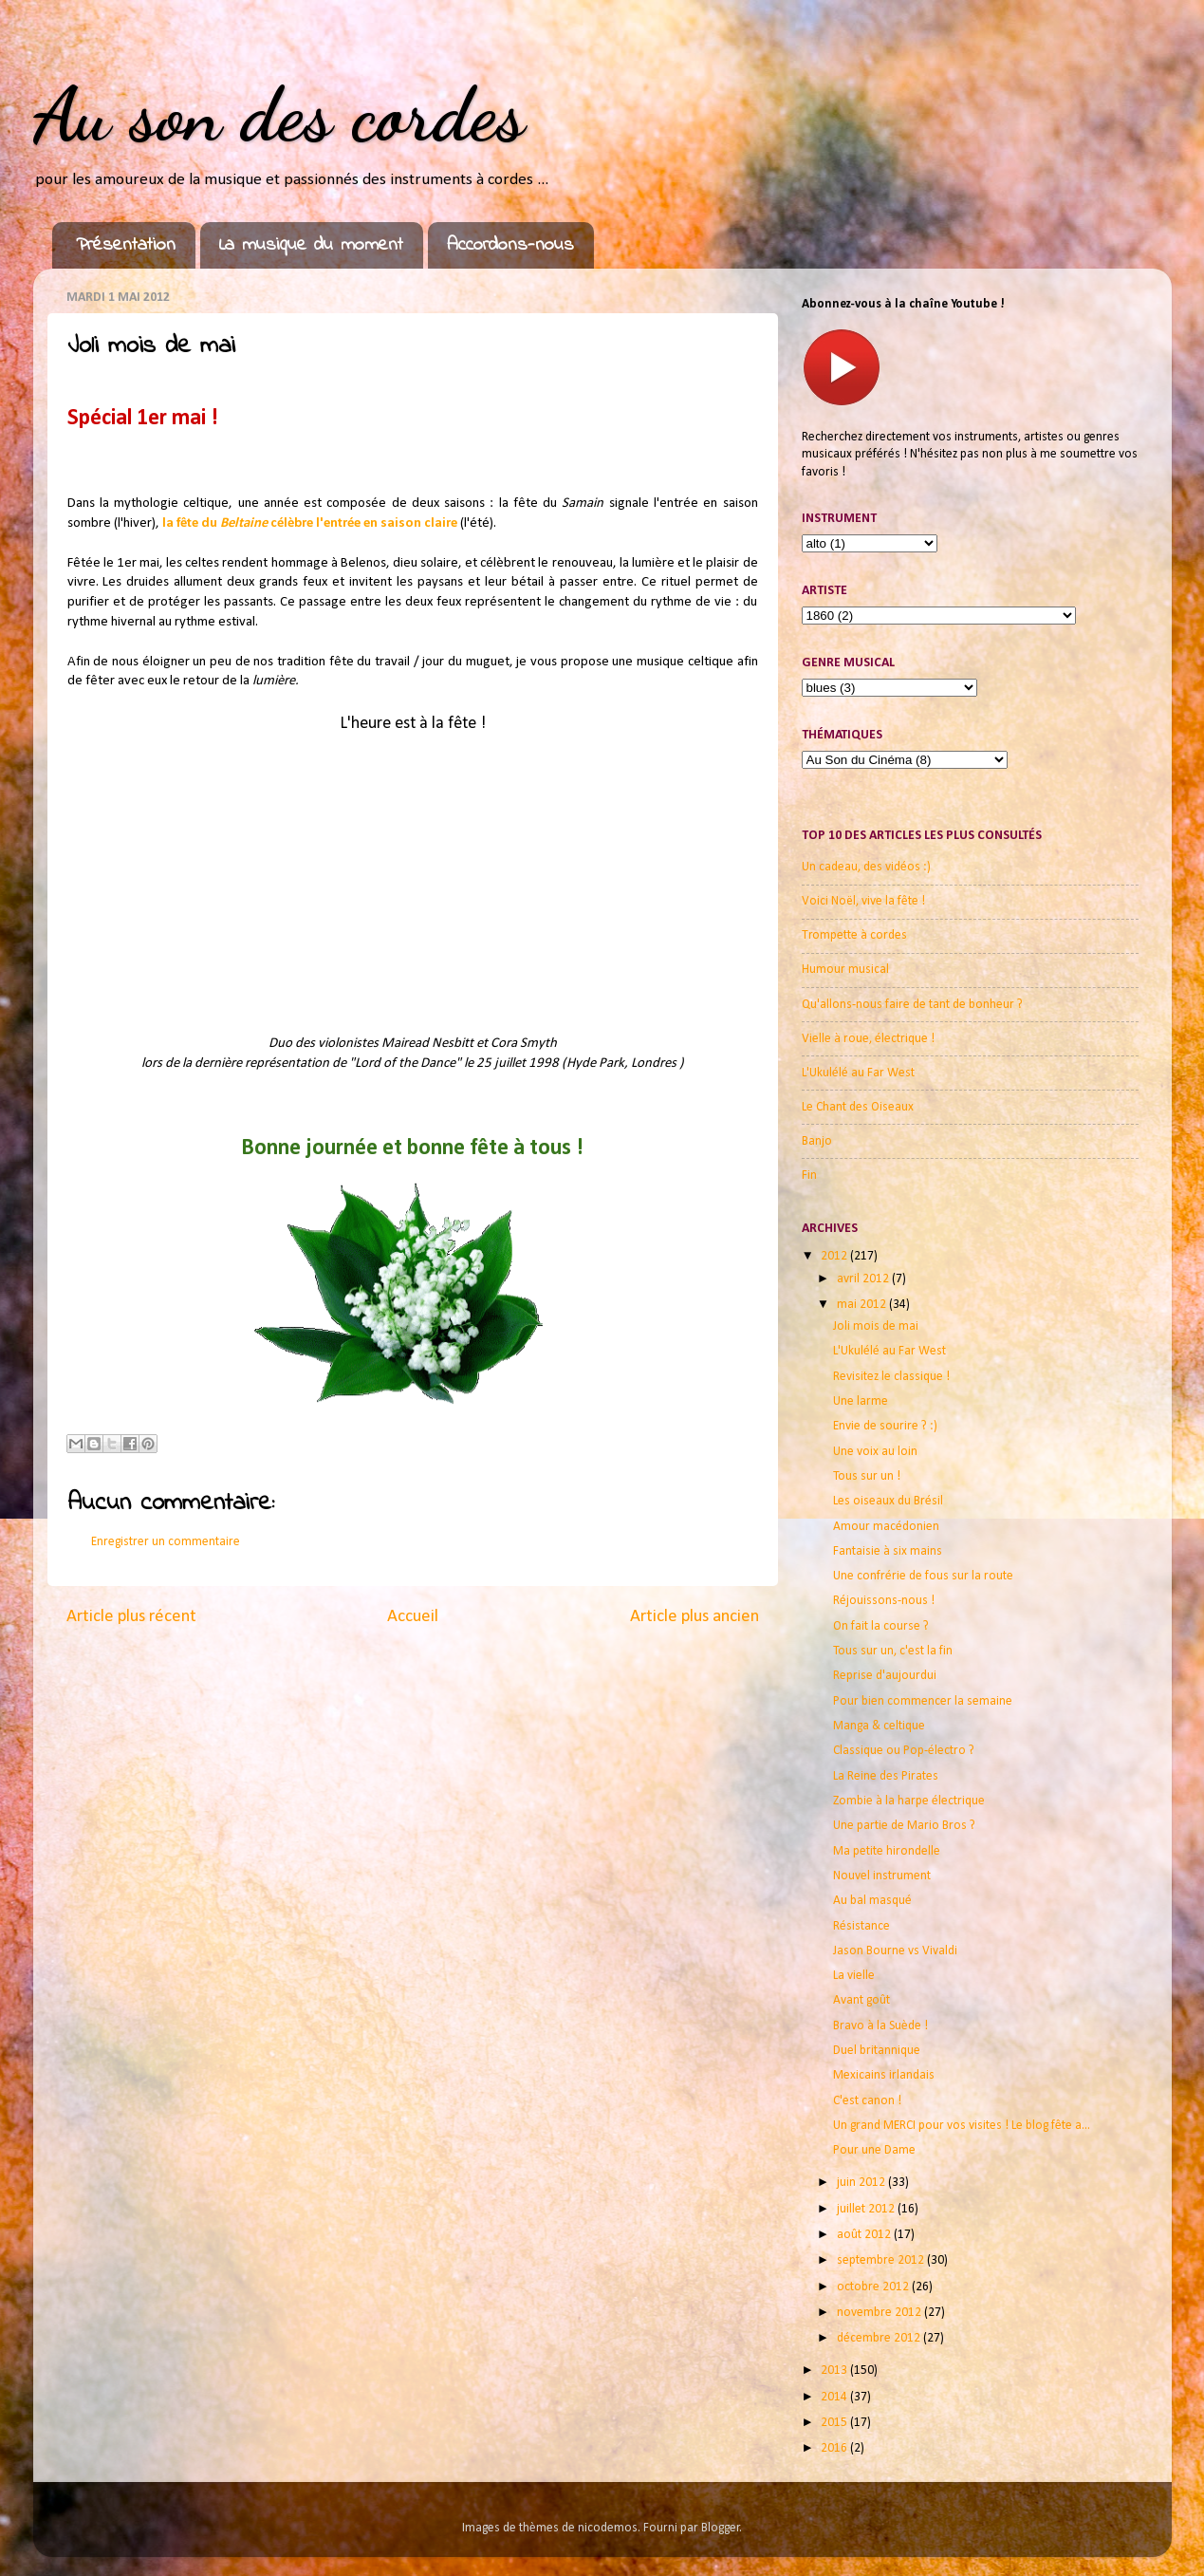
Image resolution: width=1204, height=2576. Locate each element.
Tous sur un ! (866, 1476)
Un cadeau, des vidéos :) (866, 867)
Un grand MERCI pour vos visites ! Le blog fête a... (961, 2125)
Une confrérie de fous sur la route (923, 1576)
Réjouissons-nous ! (884, 1601)
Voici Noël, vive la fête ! (863, 901)
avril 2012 (864, 1279)
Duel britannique (876, 2050)
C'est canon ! (867, 2101)
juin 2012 (862, 2182)
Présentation (126, 245)
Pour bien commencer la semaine (922, 1701)
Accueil (412, 1617)
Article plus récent (131, 1617)
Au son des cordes (279, 113)
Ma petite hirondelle (886, 1851)
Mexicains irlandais (884, 2075)
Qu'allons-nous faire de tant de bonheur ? (912, 1005)
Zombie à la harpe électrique (909, 1801)
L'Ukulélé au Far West (858, 1073)
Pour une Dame (874, 2150)
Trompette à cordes (854, 935)
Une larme (860, 1401)
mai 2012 (863, 1304)
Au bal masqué (872, 1901)
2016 (835, 2448)
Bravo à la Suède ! (880, 2026)
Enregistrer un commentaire (165, 1542)
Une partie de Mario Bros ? (904, 1826)
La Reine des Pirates (885, 1776)
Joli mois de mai (875, 1326)
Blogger (720, 2528)
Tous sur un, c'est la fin (893, 1651)
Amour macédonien (886, 1527)
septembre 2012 (882, 2260)
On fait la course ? (881, 1626)
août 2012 (865, 2235)
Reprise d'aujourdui (884, 1676)
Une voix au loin (875, 1452)
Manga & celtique (879, 1726)
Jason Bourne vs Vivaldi (895, 1951)
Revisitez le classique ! (891, 1377)
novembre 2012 (880, 2312)
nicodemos (608, 2528)
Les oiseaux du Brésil (888, 1501)
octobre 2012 (874, 2287)
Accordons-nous (510, 245)
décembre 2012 (880, 2338)
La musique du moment (311, 245)
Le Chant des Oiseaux (858, 1107)
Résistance (861, 1926)
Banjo (817, 1141)
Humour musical (845, 969)
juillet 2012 (867, 2209)
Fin (809, 1175)
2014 (835, 2397)
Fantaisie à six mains (887, 1551)
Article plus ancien (694, 1617)
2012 (835, 1256)
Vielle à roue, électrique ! (868, 1039)
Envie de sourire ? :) (885, 1426)
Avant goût (861, 2000)
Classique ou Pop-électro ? (903, 1751)
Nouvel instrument (882, 1876)
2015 (835, 2423)
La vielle (854, 1975)
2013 (835, 2370)
